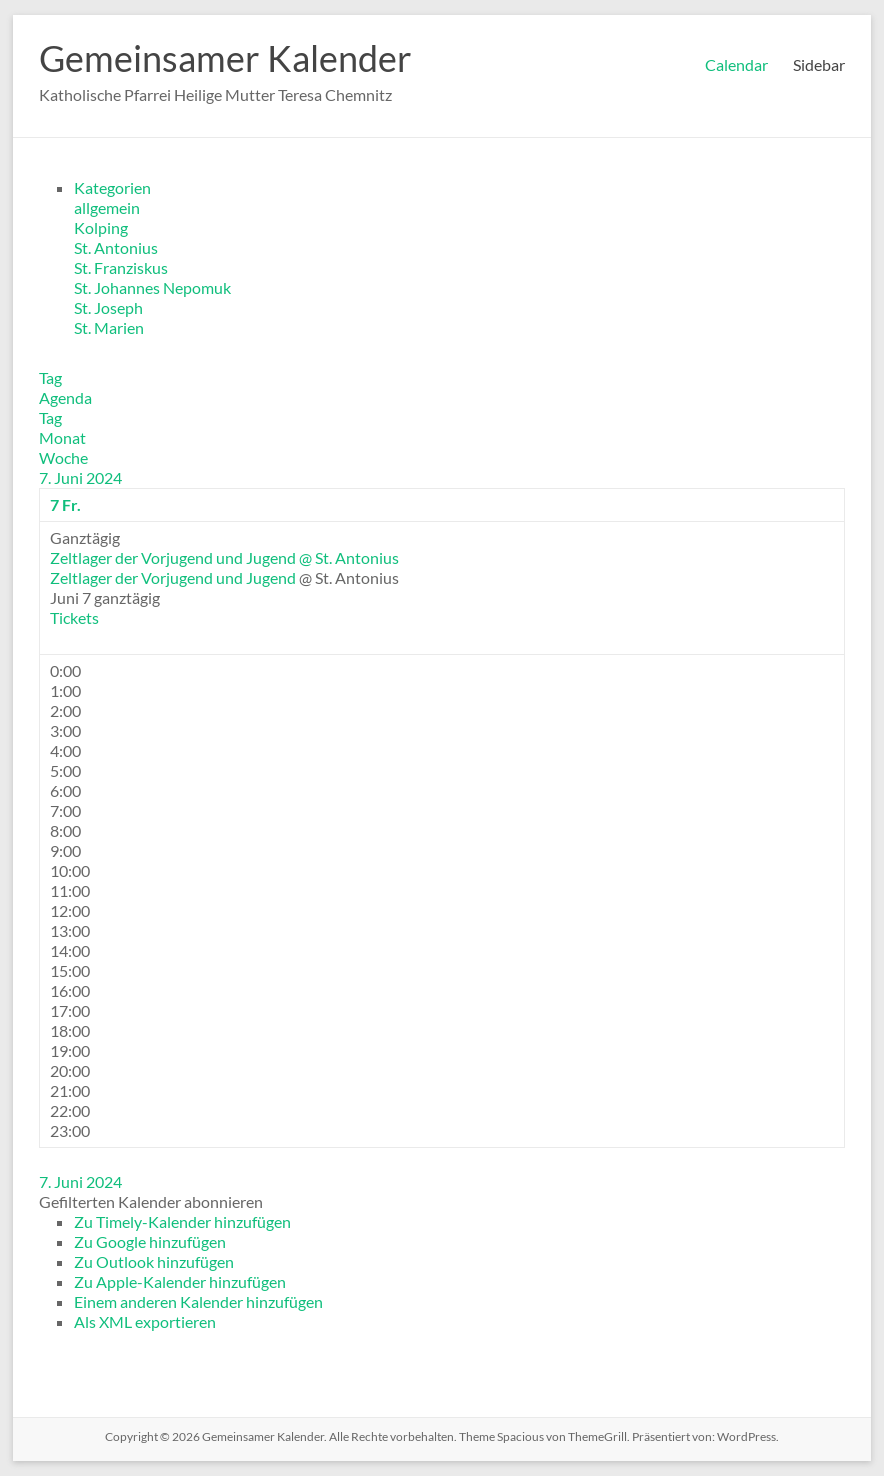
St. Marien (109, 327)
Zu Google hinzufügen (150, 1241)
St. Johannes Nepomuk (152, 287)
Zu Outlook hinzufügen (154, 1261)
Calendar (736, 64)
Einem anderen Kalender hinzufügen (198, 1301)
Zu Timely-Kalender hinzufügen (182, 1221)
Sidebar (819, 64)
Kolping (101, 227)
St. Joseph (108, 307)
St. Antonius (116, 247)
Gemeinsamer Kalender (225, 58)
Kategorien (112, 187)
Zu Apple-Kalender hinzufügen (180, 1281)
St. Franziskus (121, 267)
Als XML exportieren (145, 1321)
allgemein (107, 207)
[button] (151, 1201)
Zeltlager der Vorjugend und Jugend (173, 577)
